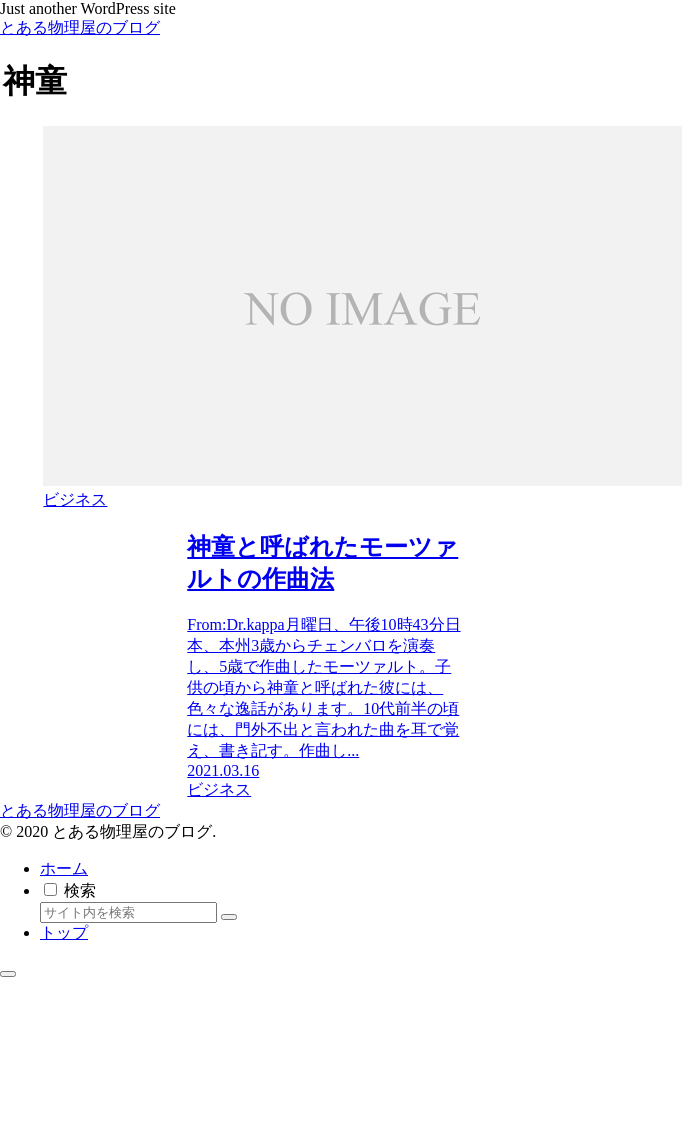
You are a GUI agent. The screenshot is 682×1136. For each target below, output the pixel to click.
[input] (128, 912)
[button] (229, 917)
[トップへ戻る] (8, 974)
